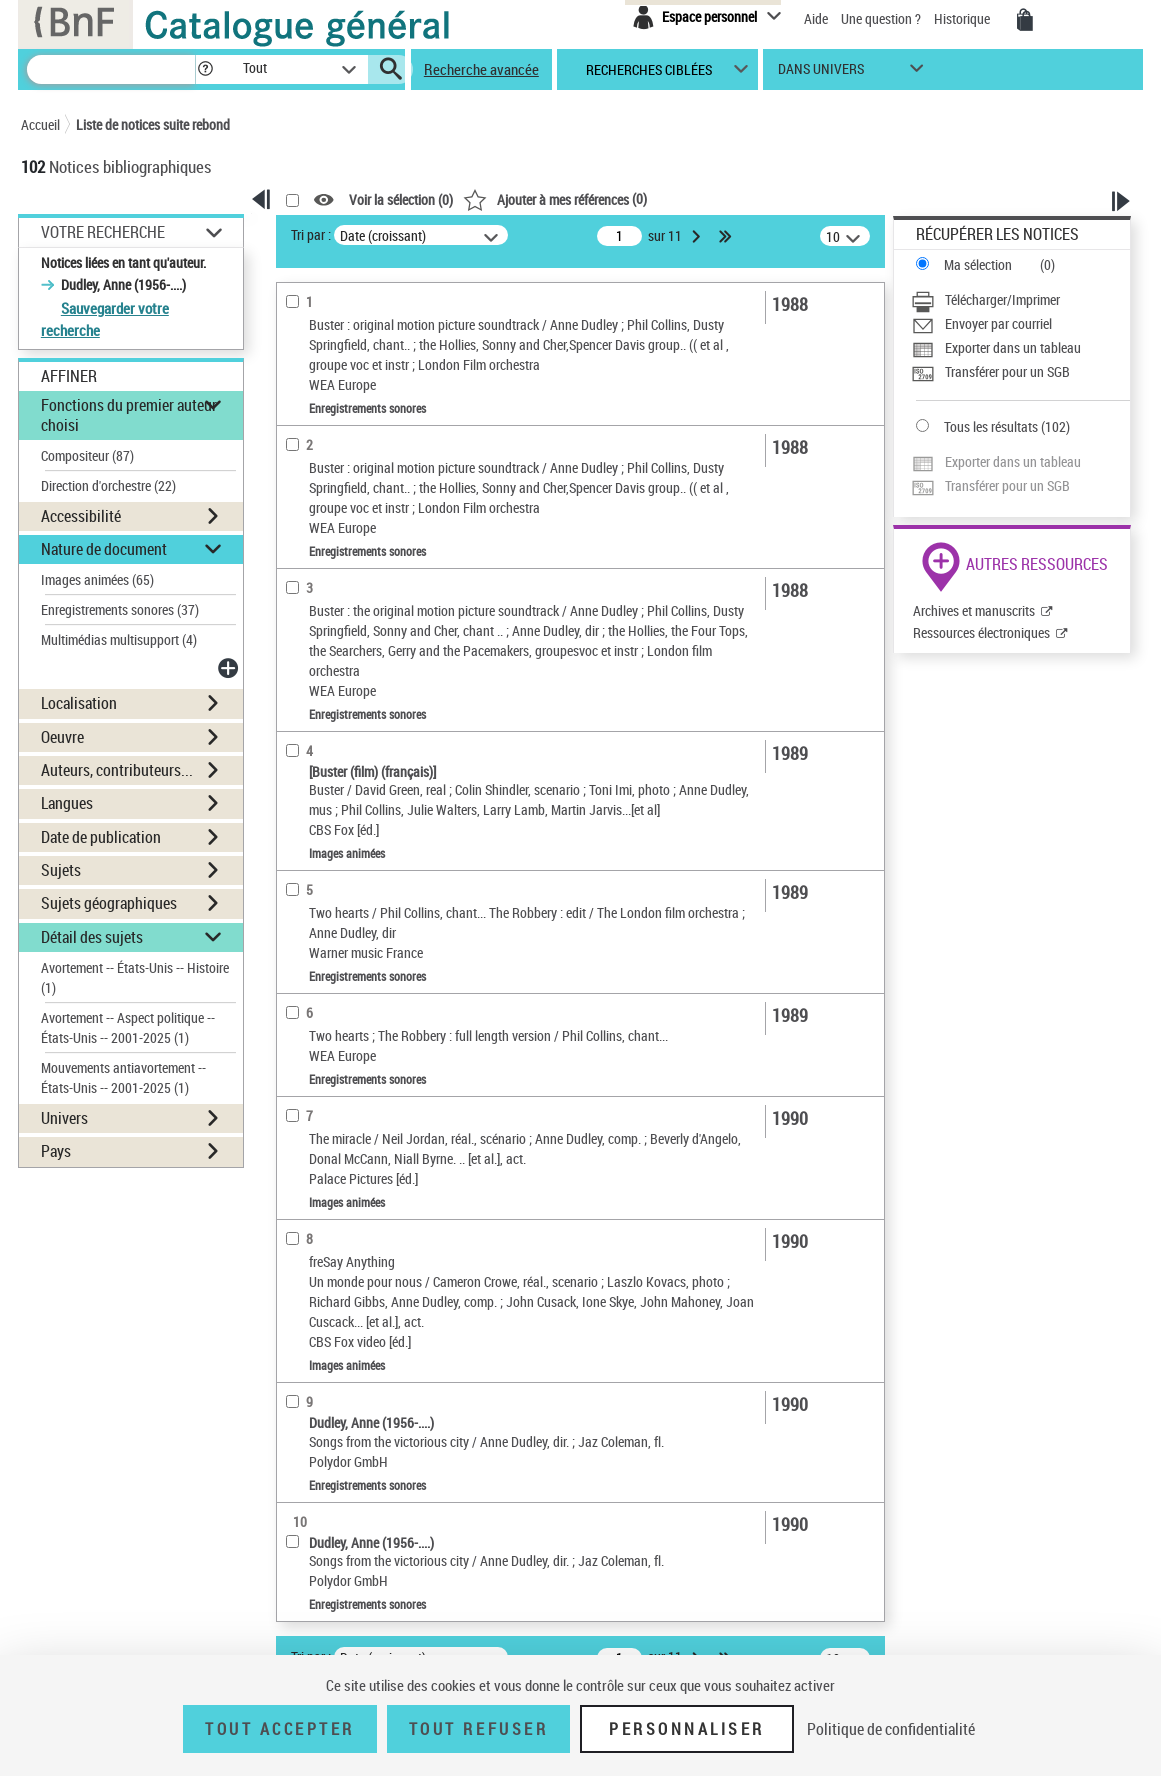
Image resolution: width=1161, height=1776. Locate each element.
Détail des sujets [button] (92, 937)
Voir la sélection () (401, 200)
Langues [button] (67, 803)
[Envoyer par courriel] (1020, 324)
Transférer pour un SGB (1007, 371)
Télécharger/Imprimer (1002, 299)
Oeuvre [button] (62, 737)
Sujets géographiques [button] (109, 903)
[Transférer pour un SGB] (1020, 372)
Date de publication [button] (101, 837)
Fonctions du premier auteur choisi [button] (129, 414)
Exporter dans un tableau (1013, 347)
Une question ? (881, 18)
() (555, 198)
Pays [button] (56, 1151)
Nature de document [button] (104, 549)
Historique (963, 18)
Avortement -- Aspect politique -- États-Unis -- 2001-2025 (128, 1027)
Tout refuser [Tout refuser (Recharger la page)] (478, 1729)
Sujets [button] (61, 870)
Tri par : (311, 234)
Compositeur (87, 455)
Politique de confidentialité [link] (891, 1729)
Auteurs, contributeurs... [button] (117, 770)
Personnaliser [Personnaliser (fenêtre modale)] (687, 1729)
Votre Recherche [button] (103, 232)
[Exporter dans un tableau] (1020, 348)
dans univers (821, 73)
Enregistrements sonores (120, 609)
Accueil (40, 124)
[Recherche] (111, 69)
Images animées (97, 579)
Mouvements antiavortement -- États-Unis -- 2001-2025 (123, 1077)
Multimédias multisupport (119, 639)
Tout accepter (280, 1729)
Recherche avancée (481, 69)
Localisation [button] (79, 703)
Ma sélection (978, 264)
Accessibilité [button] (81, 516)
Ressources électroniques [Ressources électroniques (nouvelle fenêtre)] (981, 632)
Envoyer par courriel (998, 323)
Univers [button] (64, 1118)
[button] (205, 69)
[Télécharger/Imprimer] (1020, 300)
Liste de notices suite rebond (153, 124)
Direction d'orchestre (108, 485)
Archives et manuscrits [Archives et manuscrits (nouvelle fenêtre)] (974, 610)
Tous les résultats (991, 426)
